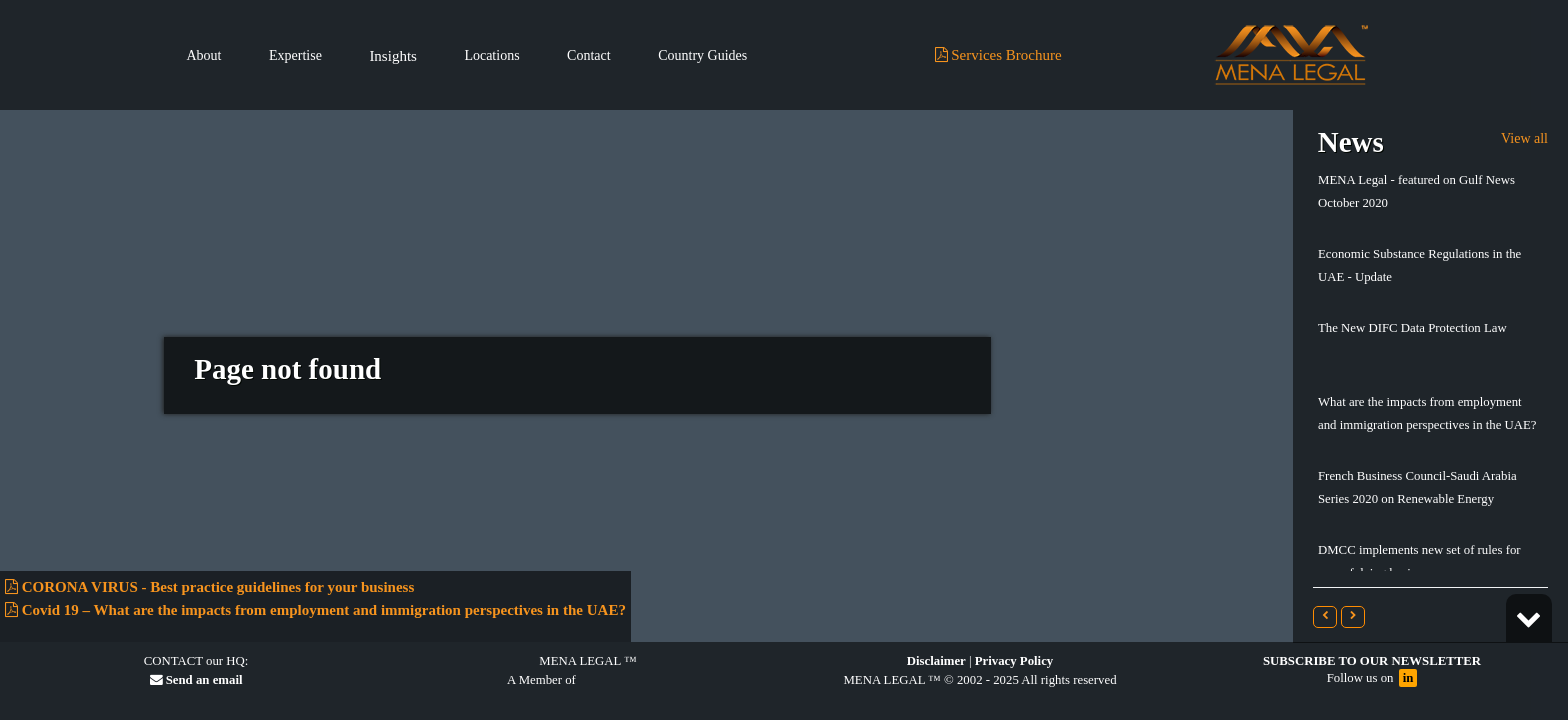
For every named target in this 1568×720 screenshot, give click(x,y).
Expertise (295, 56)
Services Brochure (998, 55)
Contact (589, 56)
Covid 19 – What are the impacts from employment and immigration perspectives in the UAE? (315, 610)
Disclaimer (936, 661)
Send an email (196, 680)
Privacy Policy (1014, 661)
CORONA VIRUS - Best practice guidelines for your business (209, 587)
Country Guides (702, 56)
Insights (393, 56)
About (204, 56)
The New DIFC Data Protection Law (1412, 328)
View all (1524, 138)
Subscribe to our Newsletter (1372, 661)
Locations (491, 56)
